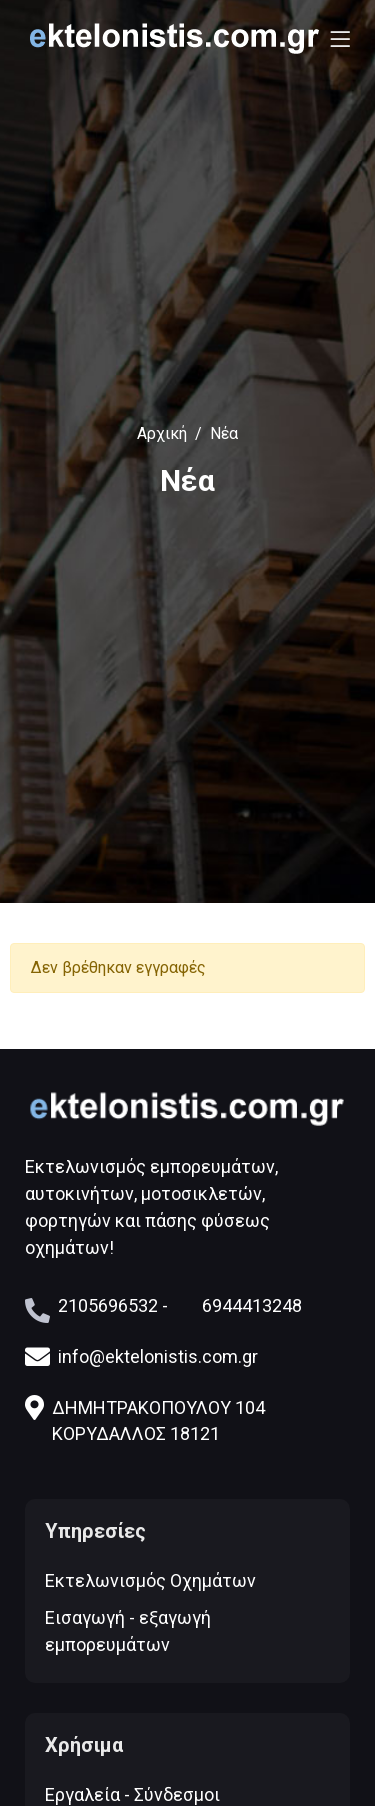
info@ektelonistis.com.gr (141, 1356)
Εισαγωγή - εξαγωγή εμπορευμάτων (128, 1631)
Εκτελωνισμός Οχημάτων (150, 1580)
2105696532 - (113, 1305)
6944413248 (252, 1305)
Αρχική (162, 433)
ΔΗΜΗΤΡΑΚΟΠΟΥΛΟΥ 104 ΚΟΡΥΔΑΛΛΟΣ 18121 (145, 1419)
